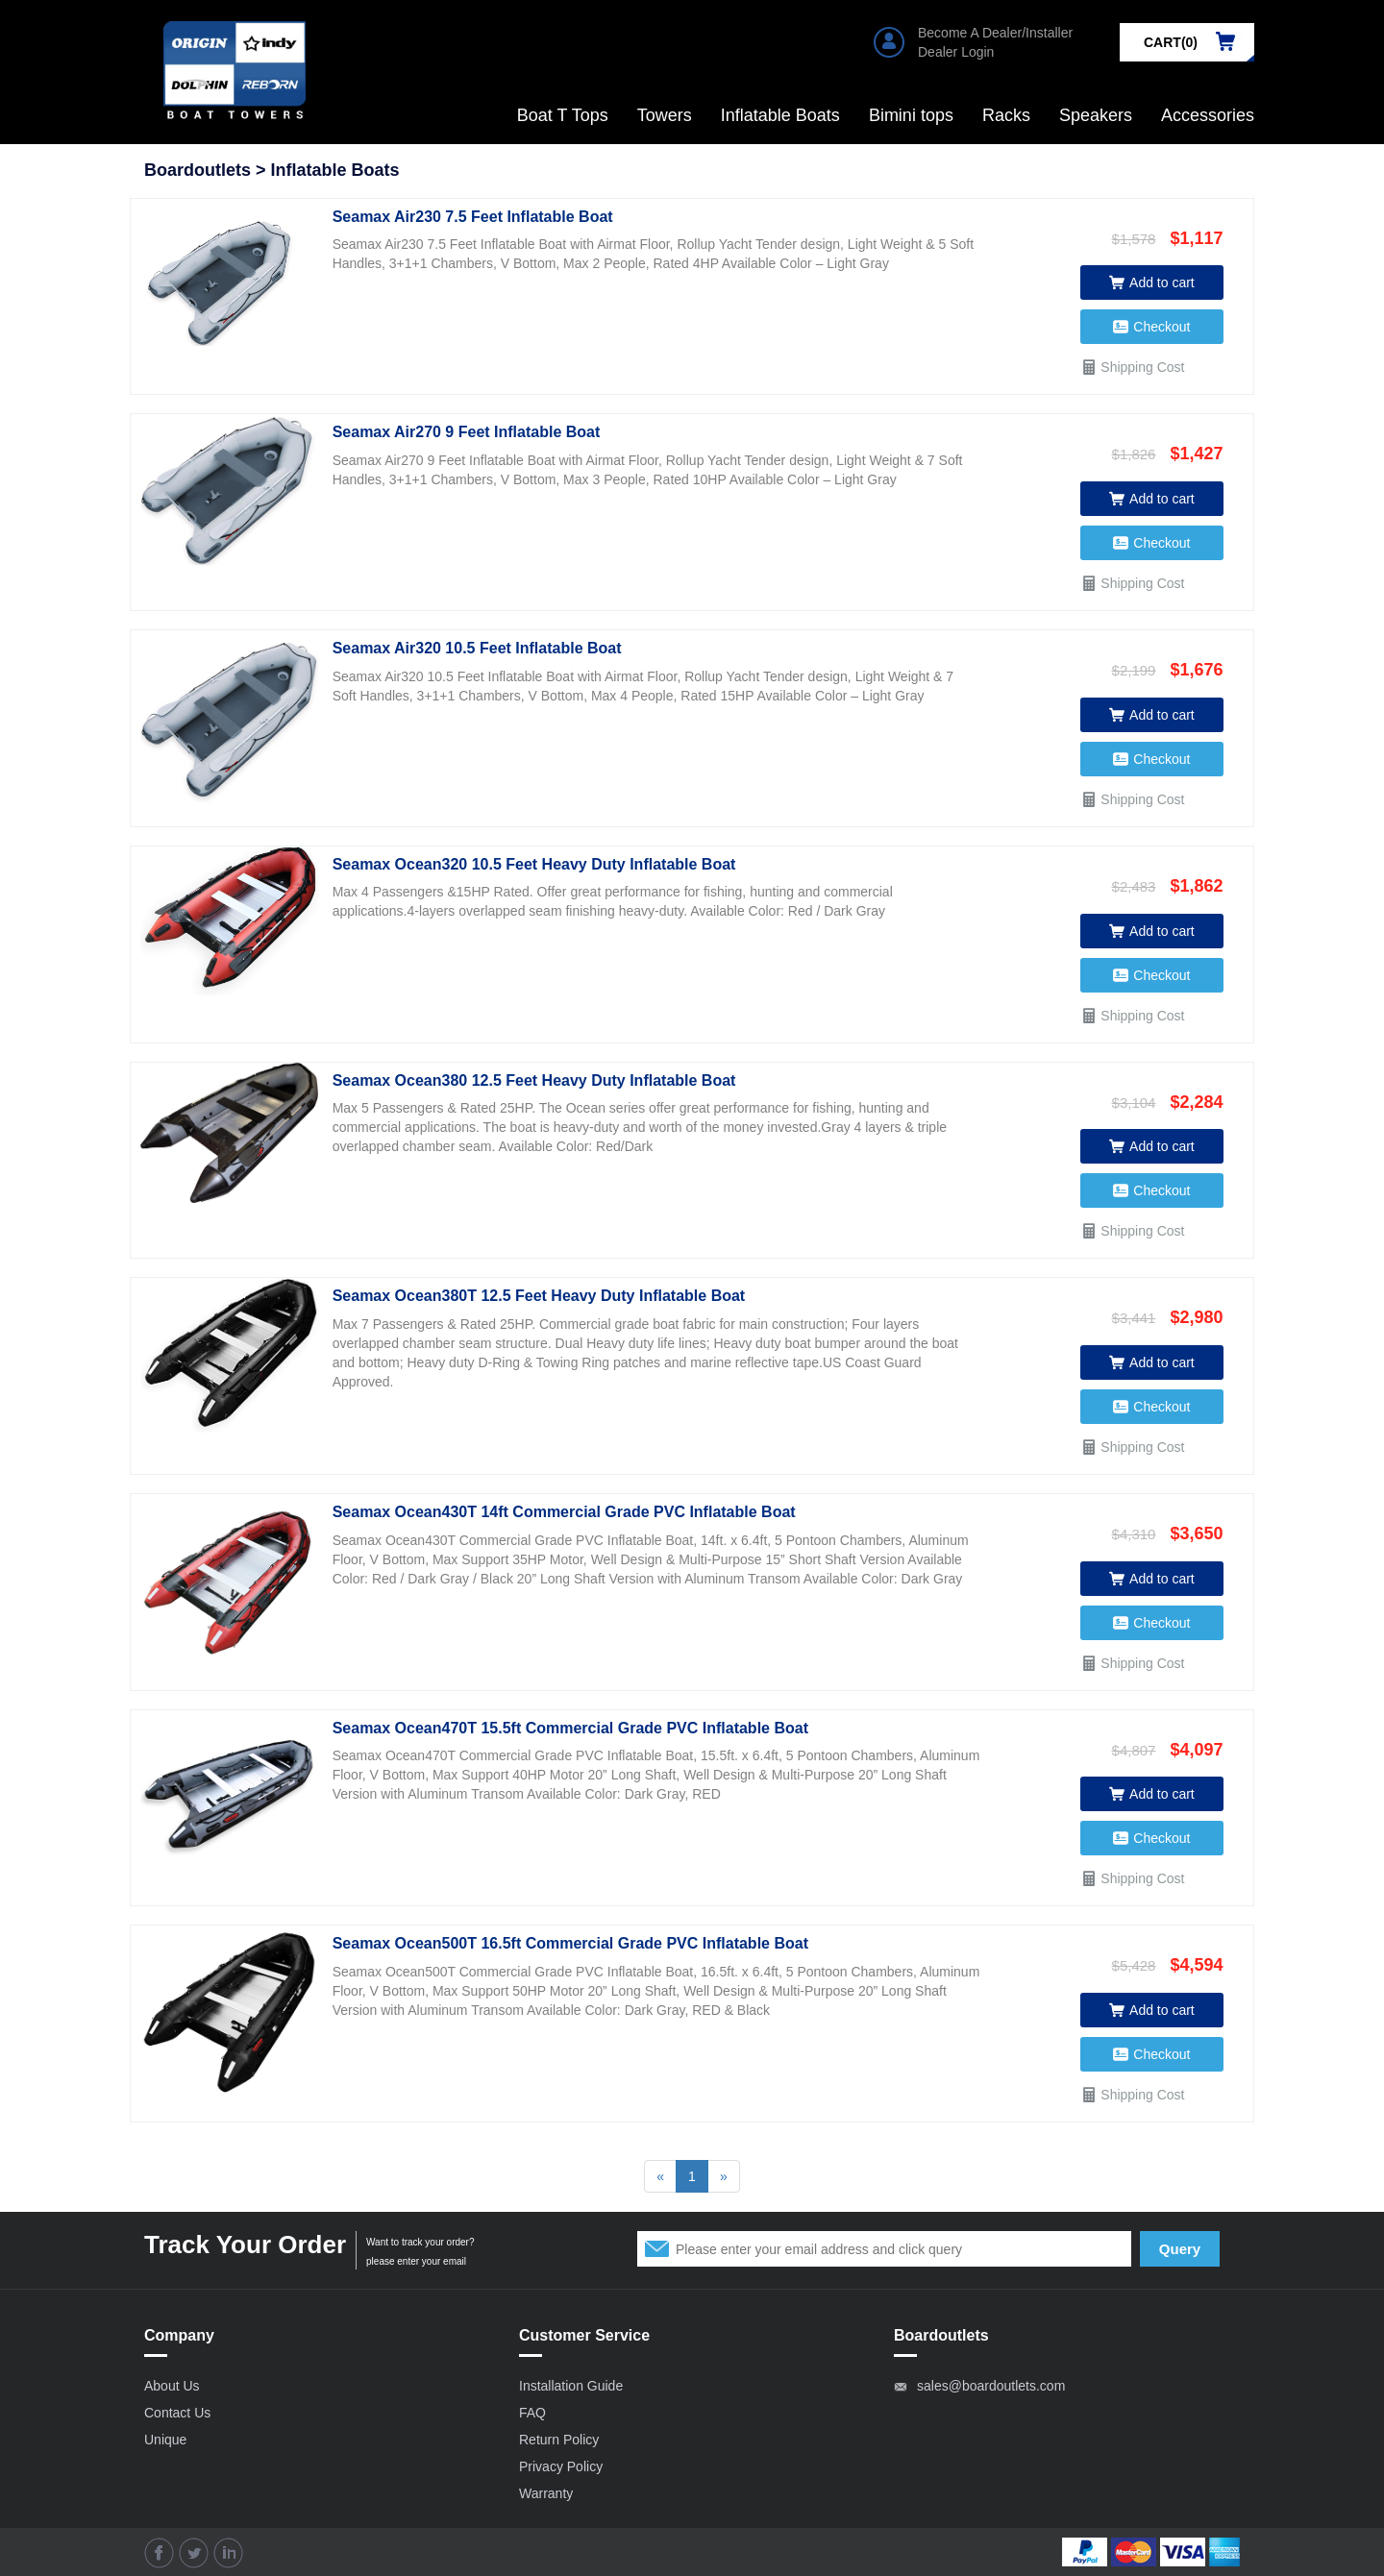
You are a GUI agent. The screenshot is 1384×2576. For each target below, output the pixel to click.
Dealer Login (956, 52)
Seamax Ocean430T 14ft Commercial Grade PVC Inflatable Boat (564, 1512)
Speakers (1095, 115)
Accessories (1207, 115)
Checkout (1151, 326)
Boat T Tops (562, 115)
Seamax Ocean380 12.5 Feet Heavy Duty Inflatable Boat (534, 1080)
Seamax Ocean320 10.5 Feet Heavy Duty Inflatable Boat (534, 864)
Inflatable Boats (780, 115)
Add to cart (1152, 282)
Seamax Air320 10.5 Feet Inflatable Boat (477, 648)
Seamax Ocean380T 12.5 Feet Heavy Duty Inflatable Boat (539, 1296)
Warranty (546, 2493)
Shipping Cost (1132, 366)
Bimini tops (911, 115)
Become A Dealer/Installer (995, 32)
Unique (165, 2439)
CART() (1171, 42)
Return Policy (559, 2439)
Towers (664, 115)
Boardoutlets (197, 170)
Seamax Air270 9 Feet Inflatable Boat (467, 432)
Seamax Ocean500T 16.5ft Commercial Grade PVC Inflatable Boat (570, 1943)
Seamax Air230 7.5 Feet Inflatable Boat (473, 217)
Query (1179, 2249)
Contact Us (177, 2412)
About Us (172, 2385)
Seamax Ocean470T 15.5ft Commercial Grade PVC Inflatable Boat (570, 1728)
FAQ (532, 2412)
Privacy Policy (561, 2466)
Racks (1006, 115)
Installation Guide (571, 2385)
